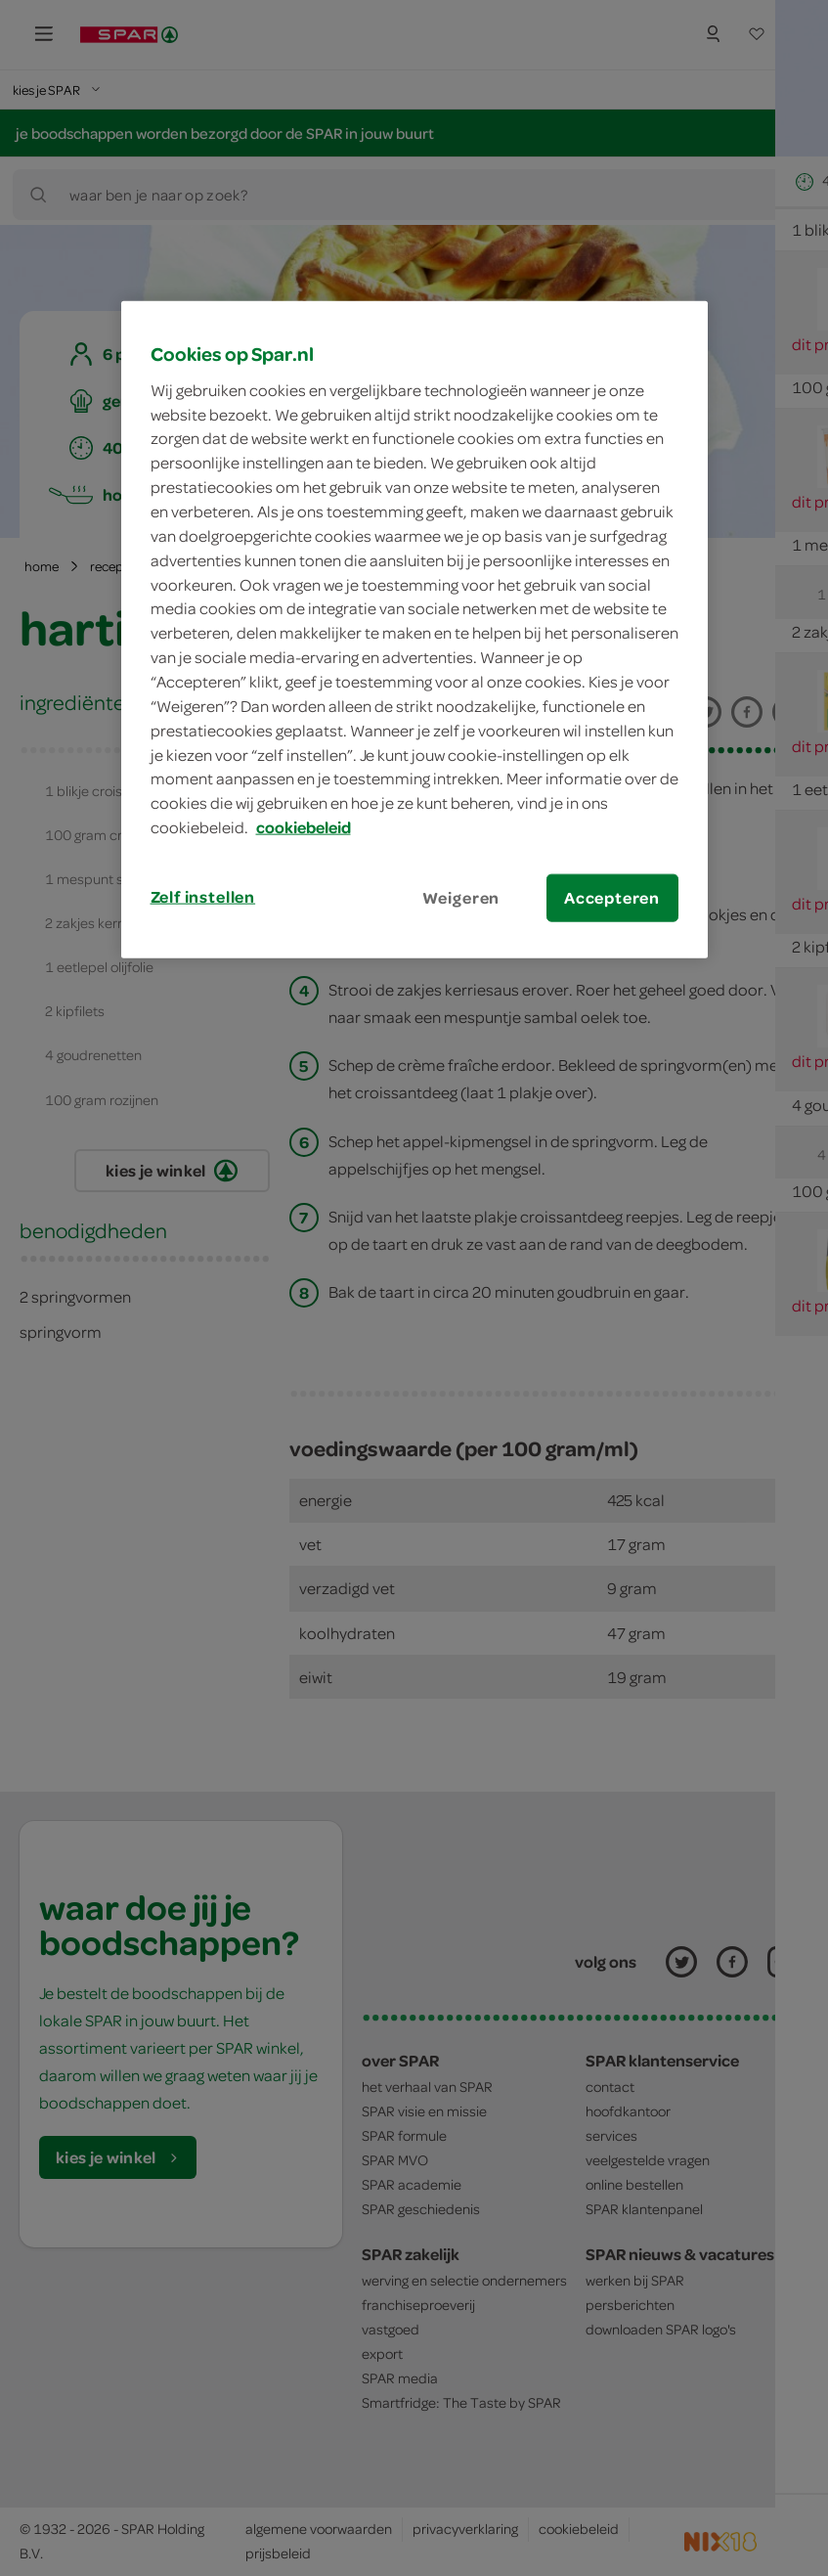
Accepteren (612, 898)
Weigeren (461, 898)
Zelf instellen (203, 897)
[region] (414, 629)
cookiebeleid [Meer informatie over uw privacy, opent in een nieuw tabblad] (303, 827)
